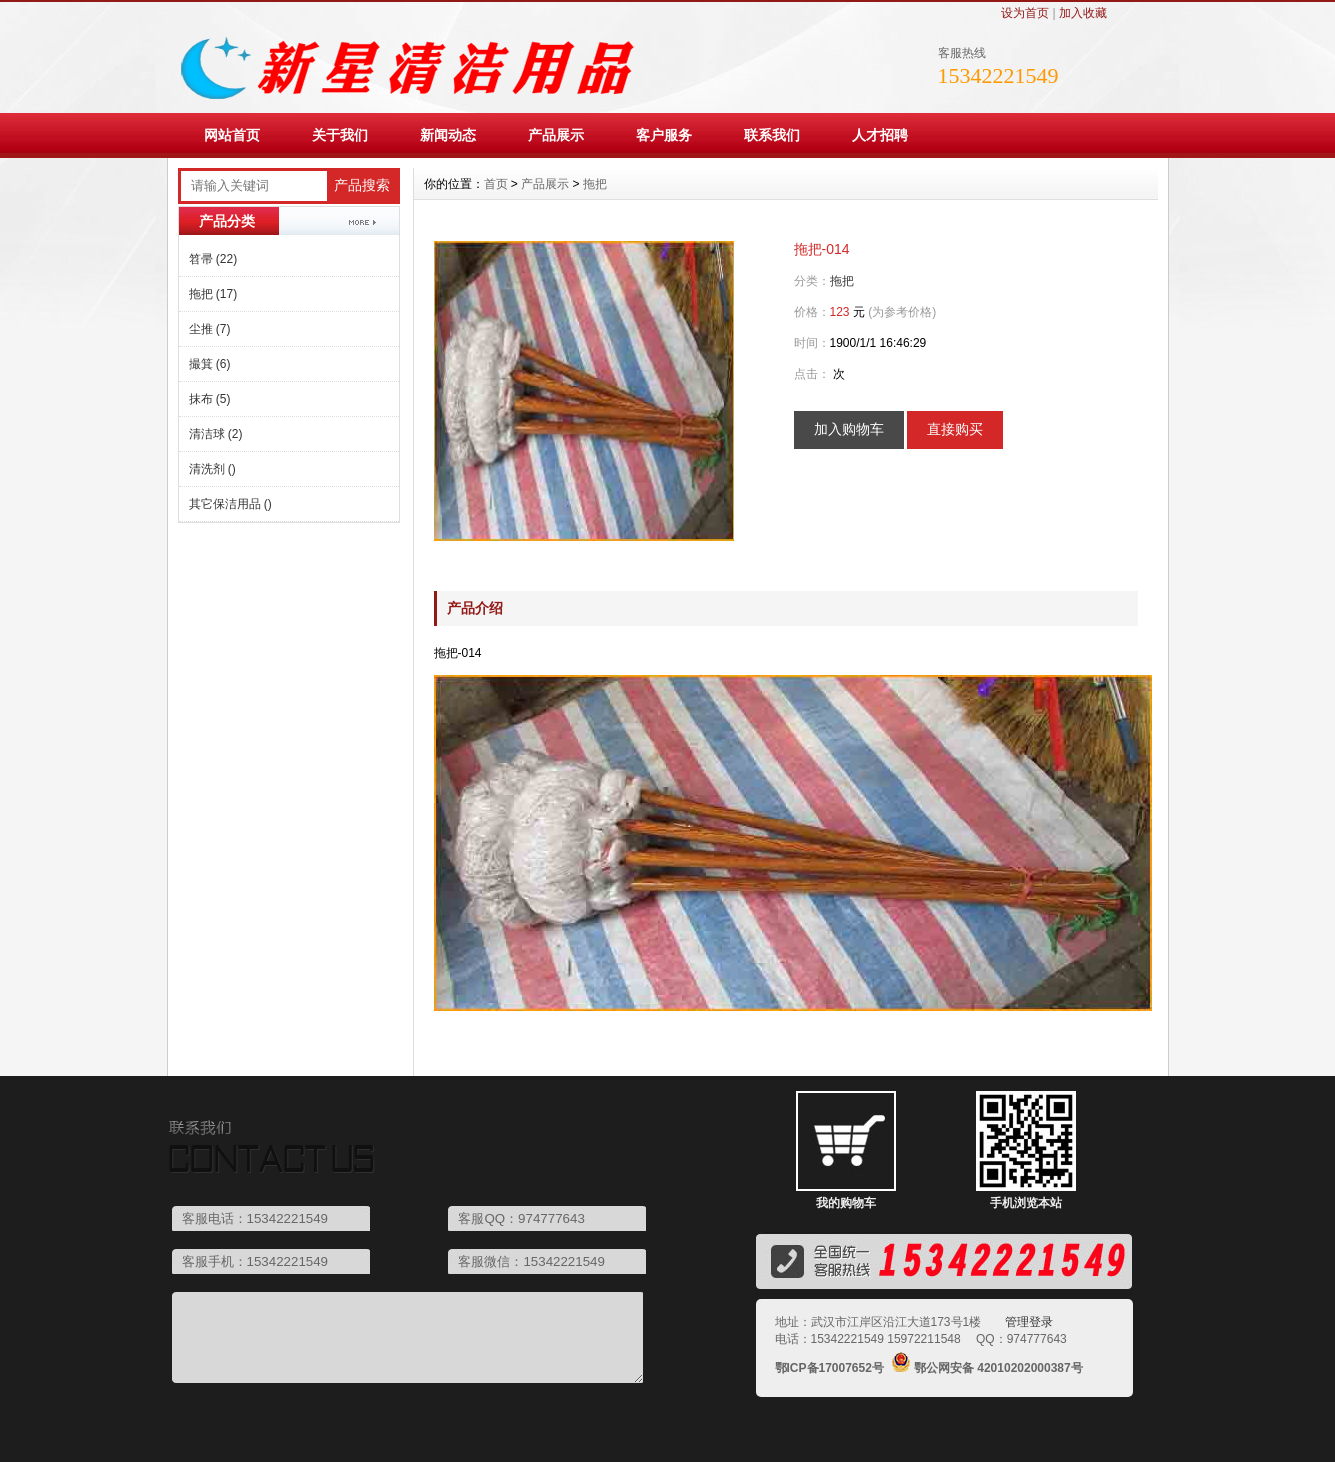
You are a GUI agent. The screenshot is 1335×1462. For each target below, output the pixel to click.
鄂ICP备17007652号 (829, 1368)
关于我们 (340, 135)
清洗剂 (212, 469)
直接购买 (955, 429)
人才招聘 (880, 135)
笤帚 (213, 259)
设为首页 (1025, 13)
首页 (496, 184)
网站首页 (232, 135)
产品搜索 (362, 185)
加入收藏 (1083, 13)
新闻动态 (448, 135)
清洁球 (216, 434)
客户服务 (664, 135)
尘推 (210, 329)
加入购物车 (849, 429)
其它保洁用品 (230, 504)
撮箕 (210, 364)
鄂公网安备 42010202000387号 (998, 1368)
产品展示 (556, 135)
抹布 (210, 399)
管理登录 (1029, 1322)
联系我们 (772, 135)
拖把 (213, 294)
